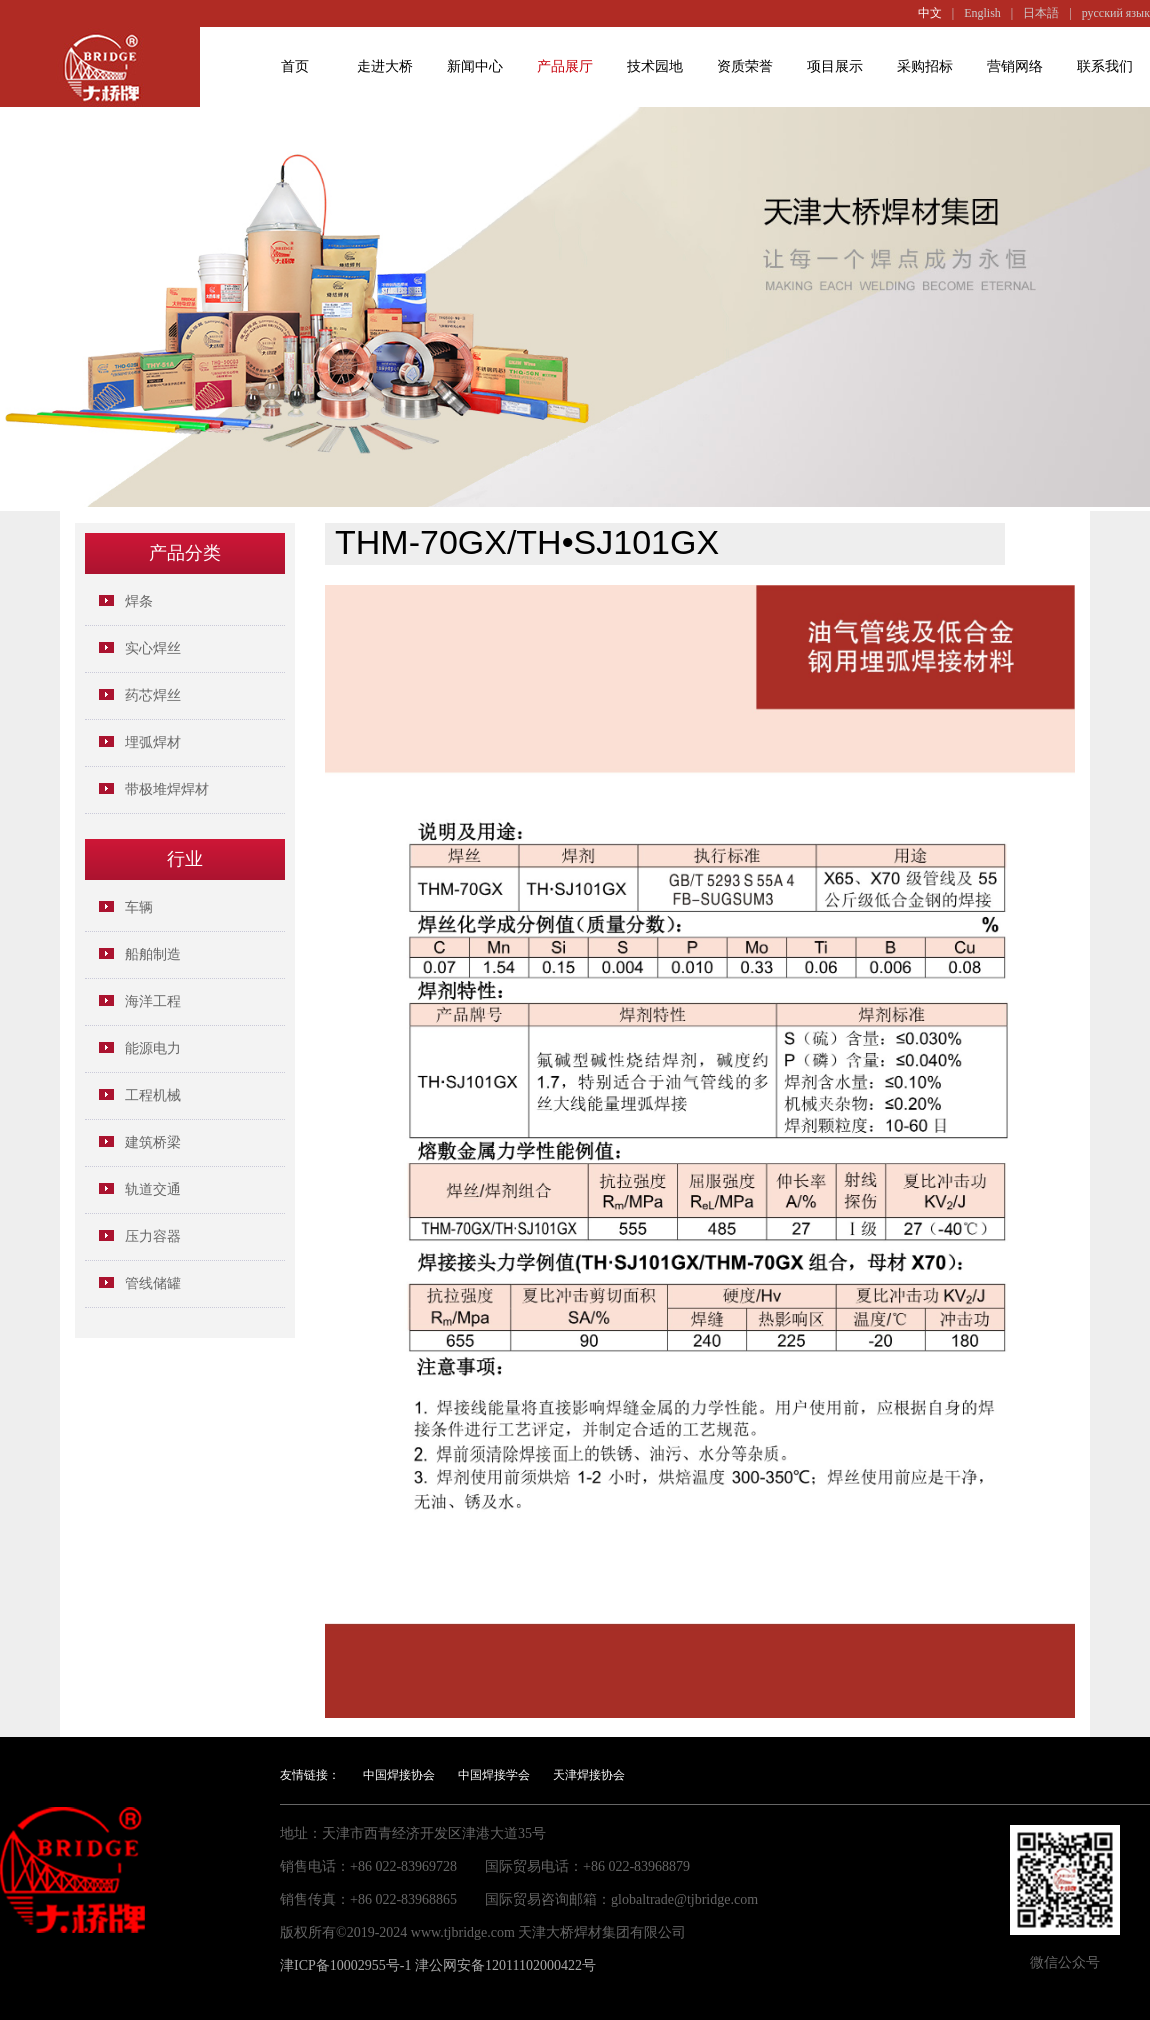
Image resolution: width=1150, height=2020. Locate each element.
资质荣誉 (745, 66)
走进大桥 (385, 66)
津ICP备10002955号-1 (345, 1965)
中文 (930, 13)
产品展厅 (565, 66)
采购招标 (925, 66)
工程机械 (153, 1095)
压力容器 (153, 1236)
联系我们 (1105, 66)
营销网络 (1015, 66)
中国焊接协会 (399, 1775)
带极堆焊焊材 (167, 789)
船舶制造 (153, 954)
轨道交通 (153, 1189)
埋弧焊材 (153, 742)
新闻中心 (475, 66)
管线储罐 (153, 1283)
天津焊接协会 (589, 1775)
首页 (295, 66)
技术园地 (655, 66)
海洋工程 (153, 1001)
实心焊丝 (153, 648)
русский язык (1116, 13)
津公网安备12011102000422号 (505, 1965)
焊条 (139, 601)
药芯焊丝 (153, 695)
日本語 (1041, 13)
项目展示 (835, 66)
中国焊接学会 (494, 1775)
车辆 (139, 907)
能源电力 (153, 1048)
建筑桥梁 (153, 1142)
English (982, 13)
